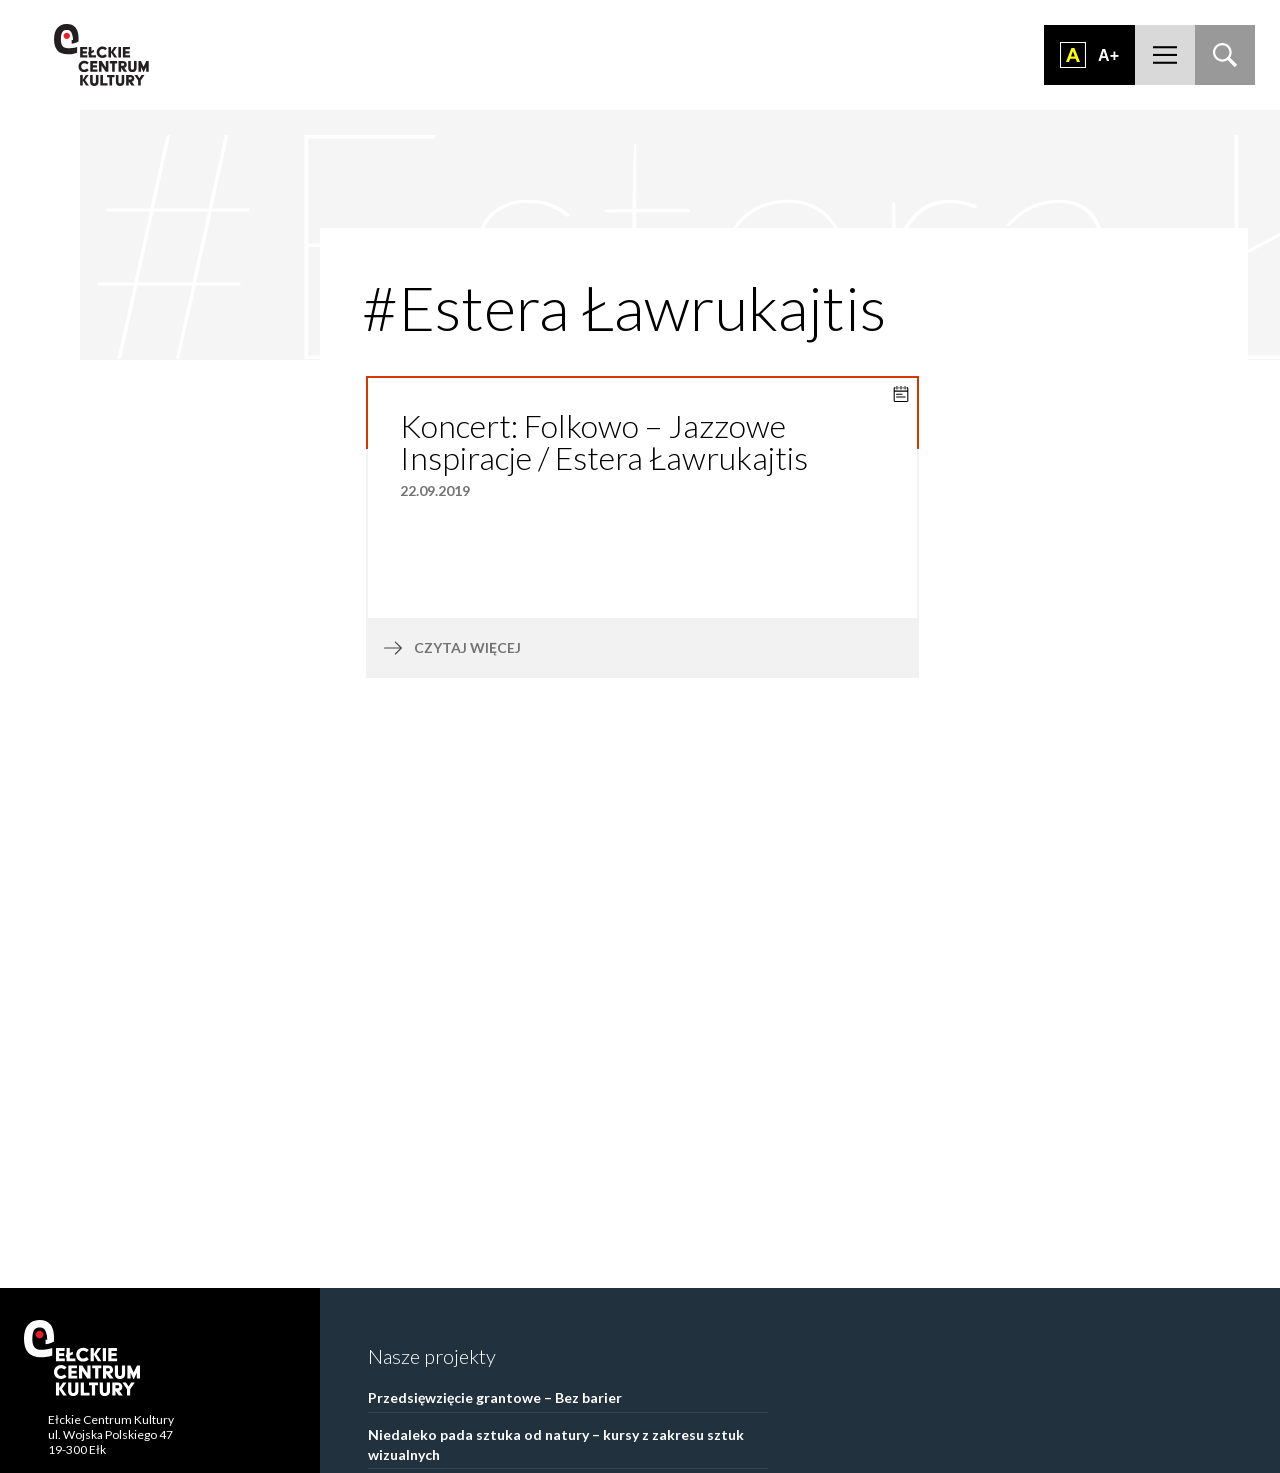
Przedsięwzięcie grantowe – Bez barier (495, 1397)
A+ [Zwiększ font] (1108, 55)
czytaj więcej (517, 648)
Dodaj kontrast (1073, 55)
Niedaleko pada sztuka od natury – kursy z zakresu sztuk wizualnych (556, 1444)
